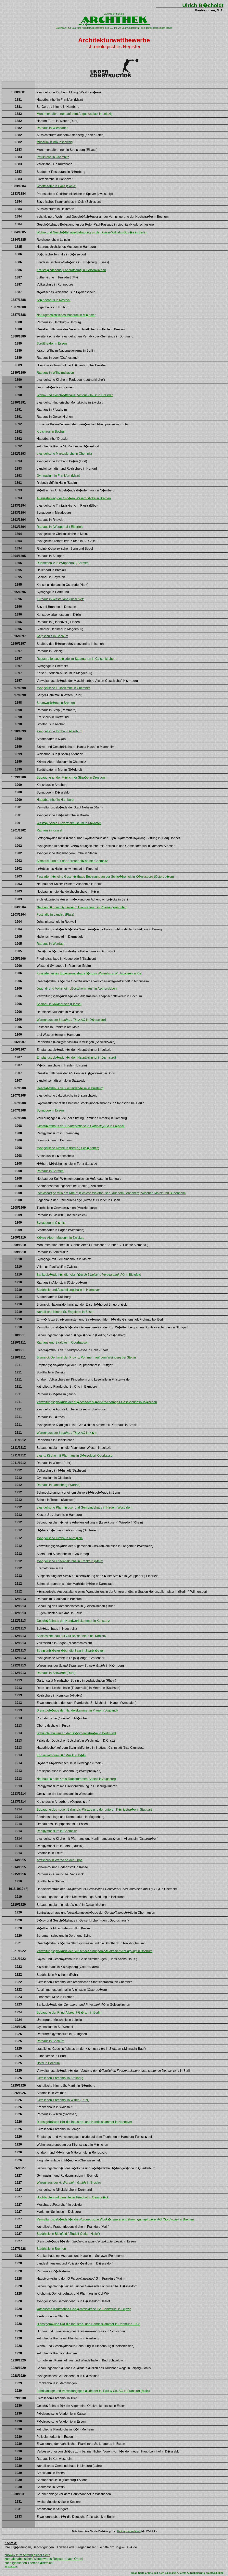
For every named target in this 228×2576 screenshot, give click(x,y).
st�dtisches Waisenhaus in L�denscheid (66, 292)
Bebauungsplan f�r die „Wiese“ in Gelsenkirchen (71, 1904)
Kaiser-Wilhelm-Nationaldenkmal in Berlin (66, 350)
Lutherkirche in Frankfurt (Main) (59, 277)
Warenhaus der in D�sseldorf (71, 1019)
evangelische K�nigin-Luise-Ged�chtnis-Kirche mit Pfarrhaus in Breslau (88, 1425)
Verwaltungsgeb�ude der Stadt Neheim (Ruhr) (70, 807)
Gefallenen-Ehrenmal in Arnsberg (60, 2078)
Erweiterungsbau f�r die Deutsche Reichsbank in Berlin (76, 2516)
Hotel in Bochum (48, 2063)
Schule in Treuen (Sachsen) (56, 1499)
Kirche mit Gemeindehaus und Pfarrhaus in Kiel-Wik (73, 2293)
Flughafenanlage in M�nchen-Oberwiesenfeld (69, 2160)
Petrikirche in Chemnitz (53, 157)
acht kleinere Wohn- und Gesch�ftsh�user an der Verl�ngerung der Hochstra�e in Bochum (103, 216)
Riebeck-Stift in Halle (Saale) (57, 482)
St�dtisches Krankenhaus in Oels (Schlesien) (69, 201)
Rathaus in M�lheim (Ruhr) (56, 1394)
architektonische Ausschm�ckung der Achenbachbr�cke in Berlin (83, 899)
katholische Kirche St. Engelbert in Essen (65, 1311)
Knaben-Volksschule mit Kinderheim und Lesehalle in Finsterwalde (83, 1379)
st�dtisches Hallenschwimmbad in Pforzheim (68, 868)
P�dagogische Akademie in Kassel (61, 2413)
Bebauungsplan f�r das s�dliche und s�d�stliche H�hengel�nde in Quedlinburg (96, 2168)
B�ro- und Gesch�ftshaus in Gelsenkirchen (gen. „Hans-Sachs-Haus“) (87, 1959)
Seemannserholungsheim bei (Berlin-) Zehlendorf (71, 1186)
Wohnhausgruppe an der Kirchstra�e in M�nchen (72, 2144)
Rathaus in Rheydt (50, 519)
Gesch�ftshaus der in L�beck (80, 1126)
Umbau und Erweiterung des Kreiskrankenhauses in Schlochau (81, 2331)
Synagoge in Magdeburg (54, 512)
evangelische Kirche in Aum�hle (60, 1538)
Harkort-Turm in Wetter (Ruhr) (57, 121)
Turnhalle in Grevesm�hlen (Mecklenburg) (67, 1207)
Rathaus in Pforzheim (52, 409)
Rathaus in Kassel (49, 830)
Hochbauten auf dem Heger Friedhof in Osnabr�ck (73, 2197)
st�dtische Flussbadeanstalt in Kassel (64, 1928)
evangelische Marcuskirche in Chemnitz (64, 453)
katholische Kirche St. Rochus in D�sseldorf (68, 446)
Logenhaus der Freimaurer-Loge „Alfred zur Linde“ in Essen (78, 1200)
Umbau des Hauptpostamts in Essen (62, 1824)
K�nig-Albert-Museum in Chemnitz (61, 761)
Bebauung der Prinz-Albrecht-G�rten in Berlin (69, 2012)
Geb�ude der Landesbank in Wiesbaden (66, 1793)
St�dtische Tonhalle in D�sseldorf (61, 254)
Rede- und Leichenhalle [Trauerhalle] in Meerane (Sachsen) (78, 1687)
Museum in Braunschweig (55, 142)
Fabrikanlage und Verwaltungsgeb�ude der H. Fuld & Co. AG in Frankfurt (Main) (93, 2391)
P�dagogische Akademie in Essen (61, 2421)
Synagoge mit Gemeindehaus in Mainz (64, 1259)
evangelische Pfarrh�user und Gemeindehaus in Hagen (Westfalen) (85, 1507)
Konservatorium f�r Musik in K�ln (61, 1755)
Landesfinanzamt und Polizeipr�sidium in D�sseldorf (75, 2263)
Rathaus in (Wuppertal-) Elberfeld (60, 526)
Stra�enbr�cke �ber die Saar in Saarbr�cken (71, 1650)
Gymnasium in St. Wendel (55, 2027)
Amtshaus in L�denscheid (55, 1156)
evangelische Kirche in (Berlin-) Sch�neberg (68, 1148)
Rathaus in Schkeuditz (52, 1252)
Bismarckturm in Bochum (54, 1140)
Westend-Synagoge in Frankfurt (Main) (64, 965)
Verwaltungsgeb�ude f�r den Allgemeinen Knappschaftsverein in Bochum (89, 996)
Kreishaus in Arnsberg (52, 784)
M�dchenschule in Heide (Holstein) (62, 1065)
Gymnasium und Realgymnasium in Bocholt (67, 2175)
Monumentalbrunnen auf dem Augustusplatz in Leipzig (74, 113)
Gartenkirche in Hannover (54, 179)
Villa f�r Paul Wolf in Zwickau (58, 1266)
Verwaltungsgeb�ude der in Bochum (94, 1951)
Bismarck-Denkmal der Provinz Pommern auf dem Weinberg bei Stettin (86, 1357)
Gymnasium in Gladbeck (54, 1477)
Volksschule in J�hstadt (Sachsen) (61, 1470)
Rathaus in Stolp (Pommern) (56, 710)
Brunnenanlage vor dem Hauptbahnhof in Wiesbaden (74, 2494)
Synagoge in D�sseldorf (54, 792)
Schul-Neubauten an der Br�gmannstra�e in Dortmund (76, 1733)
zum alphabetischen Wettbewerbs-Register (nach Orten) (44, 2558)
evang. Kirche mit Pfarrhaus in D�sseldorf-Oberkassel (75, 1455)
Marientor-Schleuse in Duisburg (59, 2211)
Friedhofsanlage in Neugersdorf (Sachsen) (66, 958)
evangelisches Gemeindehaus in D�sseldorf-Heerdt (73, 2301)
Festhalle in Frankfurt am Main (58, 1027)
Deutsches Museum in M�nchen (60, 1012)
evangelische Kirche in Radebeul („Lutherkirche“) (71, 379)
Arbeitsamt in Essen (51, 2473)
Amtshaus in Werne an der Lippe (59, 1860)
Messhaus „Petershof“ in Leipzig (59, 2204)
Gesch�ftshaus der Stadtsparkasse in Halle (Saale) (73, 1350)
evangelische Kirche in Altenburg (59, 731)
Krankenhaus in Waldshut (54, 2107)
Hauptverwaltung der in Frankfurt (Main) (81, 2278)
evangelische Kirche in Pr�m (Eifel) (62, 461)
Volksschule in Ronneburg (55, 284)
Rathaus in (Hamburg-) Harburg (59, 322)
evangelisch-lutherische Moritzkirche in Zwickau (70, 402)
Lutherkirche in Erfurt (51, 2056)
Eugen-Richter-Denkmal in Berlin (59, 1613)
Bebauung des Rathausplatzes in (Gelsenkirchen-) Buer (76, 1606)
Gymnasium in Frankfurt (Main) (58, 475)
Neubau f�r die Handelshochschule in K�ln (68, 891)
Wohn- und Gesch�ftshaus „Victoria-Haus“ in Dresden (75, 395)
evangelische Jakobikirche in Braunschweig (67, 1095)
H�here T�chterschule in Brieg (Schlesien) (68, 1530)
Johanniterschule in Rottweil (56, 921)
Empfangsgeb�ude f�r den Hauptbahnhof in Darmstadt (76, 1057)
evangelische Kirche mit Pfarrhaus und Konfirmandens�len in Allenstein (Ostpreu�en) (97, 1838)
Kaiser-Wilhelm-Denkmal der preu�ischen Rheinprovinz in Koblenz (84, 424)
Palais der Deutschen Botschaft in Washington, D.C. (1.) (76, 1740)
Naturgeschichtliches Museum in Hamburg (66, 246)
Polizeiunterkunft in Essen (55, 2436)
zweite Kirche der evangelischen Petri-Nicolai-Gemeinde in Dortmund (85, 336)
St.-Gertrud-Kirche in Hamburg (58, 106)
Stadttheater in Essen (52, 343)
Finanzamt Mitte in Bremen (55, 1997)
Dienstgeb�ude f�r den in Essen (86, 2241)
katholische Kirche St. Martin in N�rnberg (66, 2085)
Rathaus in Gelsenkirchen (55, 416)
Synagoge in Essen (50, 1110)
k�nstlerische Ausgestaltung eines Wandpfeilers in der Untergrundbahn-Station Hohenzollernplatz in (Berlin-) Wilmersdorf (122, 1591)
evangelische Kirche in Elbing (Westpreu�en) (69, 92)
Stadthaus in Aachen (51, 724)
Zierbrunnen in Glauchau (54, 2316)
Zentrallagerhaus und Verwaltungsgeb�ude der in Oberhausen (96, 1912)
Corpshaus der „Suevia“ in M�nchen (62, 1718)
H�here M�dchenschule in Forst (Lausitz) (67, 1163)
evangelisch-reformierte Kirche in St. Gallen (67, 541)
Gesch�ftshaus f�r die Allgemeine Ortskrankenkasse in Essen (81, 2405)
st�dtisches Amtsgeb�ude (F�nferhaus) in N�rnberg (75, 490)
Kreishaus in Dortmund (53, 717)
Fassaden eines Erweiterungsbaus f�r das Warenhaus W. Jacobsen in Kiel (89, 973)
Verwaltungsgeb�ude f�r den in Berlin (114, 2070)
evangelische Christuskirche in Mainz (62, 533)
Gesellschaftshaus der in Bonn (76, 1073)
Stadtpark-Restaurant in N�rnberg (61, 171)
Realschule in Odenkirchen (55, 1440)
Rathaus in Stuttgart (50, 556)
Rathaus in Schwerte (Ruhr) (56, 1673)
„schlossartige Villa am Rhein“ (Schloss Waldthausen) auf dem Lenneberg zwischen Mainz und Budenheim (111, 1193)
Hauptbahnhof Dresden (53, 438)
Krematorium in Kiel (50, 1568)
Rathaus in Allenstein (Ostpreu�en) (62, 1282)
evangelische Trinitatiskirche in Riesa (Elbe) (67, 505)
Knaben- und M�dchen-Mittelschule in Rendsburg (72, 2152)
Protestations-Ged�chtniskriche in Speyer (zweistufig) (75, 193)
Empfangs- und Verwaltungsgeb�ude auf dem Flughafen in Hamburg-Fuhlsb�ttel (94, 2136)
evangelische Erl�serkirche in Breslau (64, 815)
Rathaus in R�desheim (53, 2271)
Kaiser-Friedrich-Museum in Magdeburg (64, 673)
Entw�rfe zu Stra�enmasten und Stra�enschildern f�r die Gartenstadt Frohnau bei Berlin (101, 1319)
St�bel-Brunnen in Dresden (56, 606)
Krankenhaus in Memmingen (57, 2383)
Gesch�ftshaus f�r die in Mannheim (93, 981)
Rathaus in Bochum (50, 2041)
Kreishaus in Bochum (51, 431)
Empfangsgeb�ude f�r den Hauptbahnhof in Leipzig (74, 1049)
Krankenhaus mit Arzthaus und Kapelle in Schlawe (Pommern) (80, 2255)
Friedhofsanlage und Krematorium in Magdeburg (70, 1816)
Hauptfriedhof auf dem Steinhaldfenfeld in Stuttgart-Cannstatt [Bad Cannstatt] (91, 1747)
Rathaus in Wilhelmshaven (55, 372)
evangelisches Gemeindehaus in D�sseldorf (68, 2376)
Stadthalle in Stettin (50, 1881)
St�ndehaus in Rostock (53, 300)
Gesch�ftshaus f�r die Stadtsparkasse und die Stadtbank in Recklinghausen (91, 1943)
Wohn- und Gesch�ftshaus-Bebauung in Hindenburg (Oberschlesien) (85, 2346)
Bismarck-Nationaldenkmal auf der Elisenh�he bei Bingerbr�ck (82, 1304)
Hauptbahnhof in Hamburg (55, 799)
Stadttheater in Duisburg (54, 1297)
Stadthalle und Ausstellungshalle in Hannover (68, 1289)
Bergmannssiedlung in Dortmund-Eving (64, 1935)
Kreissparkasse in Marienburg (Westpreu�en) (69, 1771)
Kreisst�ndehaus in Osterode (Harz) (62, 584)
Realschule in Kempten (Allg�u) (59, 1695)
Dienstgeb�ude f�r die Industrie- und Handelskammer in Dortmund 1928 (88, 2324)
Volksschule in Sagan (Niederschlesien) (64, 1643)
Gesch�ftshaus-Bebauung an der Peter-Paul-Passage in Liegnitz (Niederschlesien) (95, 224)
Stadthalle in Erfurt (50, 1853)
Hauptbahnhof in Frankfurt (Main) (60, 99)
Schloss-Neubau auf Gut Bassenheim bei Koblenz (72, 1636)
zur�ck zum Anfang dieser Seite (27, 2555)
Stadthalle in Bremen (51, 2248)
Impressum (11, 2566)
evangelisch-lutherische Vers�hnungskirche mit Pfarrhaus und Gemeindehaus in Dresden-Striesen (106, 846)
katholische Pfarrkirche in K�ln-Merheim (65, 2429)
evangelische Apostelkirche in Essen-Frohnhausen (72, 1409)
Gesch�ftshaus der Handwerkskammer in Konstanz (73, 1620)
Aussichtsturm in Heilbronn (55, 209)
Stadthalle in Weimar (51, 2093)
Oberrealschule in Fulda (53, 1725)
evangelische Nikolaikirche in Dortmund (64, 2189)
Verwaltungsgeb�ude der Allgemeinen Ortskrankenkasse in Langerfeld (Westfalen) (95, 1546)
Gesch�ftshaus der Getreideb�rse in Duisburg (70, 1088)
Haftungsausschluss (129, 2531)
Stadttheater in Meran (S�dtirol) (59, 769)
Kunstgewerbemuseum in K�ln (59, 614)
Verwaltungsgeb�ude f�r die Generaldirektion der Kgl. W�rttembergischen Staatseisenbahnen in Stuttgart (112, 1327)
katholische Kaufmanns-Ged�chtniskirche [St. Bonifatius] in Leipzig (84, 2309)
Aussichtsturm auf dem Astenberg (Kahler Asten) (71, 135)
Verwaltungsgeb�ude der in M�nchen (97, 1402)
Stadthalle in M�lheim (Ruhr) (57, 1974)
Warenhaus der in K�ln (67, 1432)
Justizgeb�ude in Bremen (55, 387)
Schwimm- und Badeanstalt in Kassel (63, 1867)
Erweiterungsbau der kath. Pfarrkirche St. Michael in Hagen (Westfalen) (86, 1702)
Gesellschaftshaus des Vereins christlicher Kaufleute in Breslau (81, 329)
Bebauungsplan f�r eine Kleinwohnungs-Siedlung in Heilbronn (81, 1897)
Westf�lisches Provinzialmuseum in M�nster (69, 823)
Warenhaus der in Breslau (69, 2182)
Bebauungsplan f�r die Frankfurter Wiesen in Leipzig (74, 1447)
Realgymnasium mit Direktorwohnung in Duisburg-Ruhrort (77, 1786)
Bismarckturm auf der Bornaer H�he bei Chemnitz (72, 861)
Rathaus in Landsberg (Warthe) (59, 1485)
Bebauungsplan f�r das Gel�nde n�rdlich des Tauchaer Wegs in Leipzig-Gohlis (94, 2368)
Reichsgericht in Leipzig (53, 239)
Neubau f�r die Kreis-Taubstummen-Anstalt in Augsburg (76, 1779)
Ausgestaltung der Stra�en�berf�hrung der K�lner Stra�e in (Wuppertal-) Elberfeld (97, 1576)
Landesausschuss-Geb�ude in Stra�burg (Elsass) (73, 262)
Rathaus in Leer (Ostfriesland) (58, 357)
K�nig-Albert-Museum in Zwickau (60, 1237)
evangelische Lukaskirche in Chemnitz (63, 688)
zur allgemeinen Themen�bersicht (29, 2563)
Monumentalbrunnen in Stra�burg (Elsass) (67, 149)
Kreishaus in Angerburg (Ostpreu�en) (63, 1801)
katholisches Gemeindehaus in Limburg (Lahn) (69, 2465)
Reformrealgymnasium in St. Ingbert (62, 2034)
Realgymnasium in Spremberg (58, 1133)
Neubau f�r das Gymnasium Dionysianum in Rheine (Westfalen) (82, 907)
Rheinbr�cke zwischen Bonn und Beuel (65, 548)
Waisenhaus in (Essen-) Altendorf (60, 754)
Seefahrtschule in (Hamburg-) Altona (62, 2480)
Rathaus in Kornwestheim (54, 2458)
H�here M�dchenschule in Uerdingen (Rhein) (70, 1763)
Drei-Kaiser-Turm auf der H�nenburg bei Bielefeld (72, 365)
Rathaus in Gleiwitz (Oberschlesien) (62, 1215)
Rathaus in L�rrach (51, 1417)
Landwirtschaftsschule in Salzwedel (61, 1080)
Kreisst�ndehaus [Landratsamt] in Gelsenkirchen (71, 270)
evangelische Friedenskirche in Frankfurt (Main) (70, 1561)
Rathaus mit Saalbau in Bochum (59, 1599)
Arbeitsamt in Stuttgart (52, 2509)
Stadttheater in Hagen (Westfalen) (60, 1230)
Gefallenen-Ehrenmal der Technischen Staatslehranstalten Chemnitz (84, 1982)
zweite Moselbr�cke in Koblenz (59, 2501)
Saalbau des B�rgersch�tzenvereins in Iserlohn (71, 643)
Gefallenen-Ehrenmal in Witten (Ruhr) (63, 2100)
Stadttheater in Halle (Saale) (56, 186)
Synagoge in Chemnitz (52, 666)
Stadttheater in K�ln (51, 739)
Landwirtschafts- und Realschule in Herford (67, 468)
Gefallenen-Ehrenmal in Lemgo (58, 2129)
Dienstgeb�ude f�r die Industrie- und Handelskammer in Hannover (84, 2121)
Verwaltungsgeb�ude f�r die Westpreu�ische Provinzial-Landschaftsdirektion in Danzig (99, 929)
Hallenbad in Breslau (51, 570)
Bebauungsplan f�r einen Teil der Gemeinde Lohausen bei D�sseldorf (87, 2286)
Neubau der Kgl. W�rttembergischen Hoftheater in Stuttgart (79, 1178)
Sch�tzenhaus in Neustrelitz (57, 1628)
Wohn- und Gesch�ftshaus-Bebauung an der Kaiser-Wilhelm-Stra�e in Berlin (91, 232)
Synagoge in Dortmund (53, 592)
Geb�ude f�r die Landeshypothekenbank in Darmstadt (76, 951)
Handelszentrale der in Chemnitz (107, 1889)
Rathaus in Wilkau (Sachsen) (57, 2114)
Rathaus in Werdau (50, 943)
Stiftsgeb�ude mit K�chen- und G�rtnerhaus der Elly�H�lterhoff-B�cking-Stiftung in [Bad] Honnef (108, 838)
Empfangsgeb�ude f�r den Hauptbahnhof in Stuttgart (75, 1365)
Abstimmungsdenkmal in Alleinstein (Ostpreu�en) (72, 1989)
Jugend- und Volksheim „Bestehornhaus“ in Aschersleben (77, 988)
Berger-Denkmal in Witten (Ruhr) (59, 695)
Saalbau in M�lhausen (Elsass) (59, 1004)
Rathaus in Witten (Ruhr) (54, 1462)
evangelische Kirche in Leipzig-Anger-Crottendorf (71, 1658)
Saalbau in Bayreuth (51, 577)
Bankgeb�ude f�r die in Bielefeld (89, 1274)
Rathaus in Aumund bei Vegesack (60, 1874)
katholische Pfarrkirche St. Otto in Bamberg (67, 1386)
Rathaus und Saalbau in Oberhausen (62, 1342)
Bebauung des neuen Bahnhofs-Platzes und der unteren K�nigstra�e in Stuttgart (94, 1809)
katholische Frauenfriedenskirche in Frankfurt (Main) (73, 2226)
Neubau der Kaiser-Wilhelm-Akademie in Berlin (69, 884)
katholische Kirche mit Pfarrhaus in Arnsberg (68, 2338)
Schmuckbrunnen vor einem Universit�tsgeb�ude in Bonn (78, 1492)
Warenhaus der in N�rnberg (80, 1665)
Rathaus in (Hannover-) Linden (58, 622)
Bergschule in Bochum (52, 636)
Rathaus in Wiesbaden (52, 128)
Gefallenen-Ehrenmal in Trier (57, 2398)
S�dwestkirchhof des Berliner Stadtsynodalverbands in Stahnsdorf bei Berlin (90, 1103)
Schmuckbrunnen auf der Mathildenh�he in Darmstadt (75, 1583)
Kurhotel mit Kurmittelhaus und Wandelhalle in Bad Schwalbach (81, 2360)
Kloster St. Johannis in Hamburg (59, 1514)
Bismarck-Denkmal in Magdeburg (60, 629)
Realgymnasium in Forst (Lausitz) (60, 1846)
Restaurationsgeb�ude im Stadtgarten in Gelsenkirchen (76, 658)
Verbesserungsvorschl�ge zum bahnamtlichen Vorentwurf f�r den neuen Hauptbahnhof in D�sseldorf (109, 2451)
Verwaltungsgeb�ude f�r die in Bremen (115, 2219)
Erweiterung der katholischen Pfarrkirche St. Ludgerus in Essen (81, 2443)
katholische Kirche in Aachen (57, 2353)
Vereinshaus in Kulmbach (54, 164)
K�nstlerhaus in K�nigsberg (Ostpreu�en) (68, 1967)
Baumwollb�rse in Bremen (56, 702)
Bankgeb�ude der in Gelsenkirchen (83, 2004)
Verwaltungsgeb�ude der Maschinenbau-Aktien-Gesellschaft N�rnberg (87, 680)
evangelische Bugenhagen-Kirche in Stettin (67, 853)
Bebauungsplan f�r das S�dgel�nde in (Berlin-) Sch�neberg (81, 1335)
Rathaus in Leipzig (50, 651)
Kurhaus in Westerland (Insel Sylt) (60, 599)
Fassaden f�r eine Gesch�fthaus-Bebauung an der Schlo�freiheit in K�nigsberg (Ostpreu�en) (105, 876)
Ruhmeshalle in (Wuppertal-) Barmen (63, 563)
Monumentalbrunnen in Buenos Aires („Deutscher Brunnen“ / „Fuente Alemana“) (92, 1245)
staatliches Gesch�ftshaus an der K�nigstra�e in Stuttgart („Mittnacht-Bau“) (91, 2048)
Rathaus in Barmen (50, 1171)
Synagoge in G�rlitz (51, 1222)
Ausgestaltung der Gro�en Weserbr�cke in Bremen (74, 498)
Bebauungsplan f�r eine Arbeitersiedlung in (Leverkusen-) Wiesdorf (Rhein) (90, 1522)
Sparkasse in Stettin (51, 2487)
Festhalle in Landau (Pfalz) (55, 914)
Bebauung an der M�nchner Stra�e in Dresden (71, 777)
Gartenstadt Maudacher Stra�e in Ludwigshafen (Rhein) (76, 1680)
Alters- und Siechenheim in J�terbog (63, 1554)
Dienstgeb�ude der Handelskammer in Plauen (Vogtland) (77, 1710)
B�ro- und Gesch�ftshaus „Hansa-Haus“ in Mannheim (76, 746)
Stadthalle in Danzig (51, 1372)
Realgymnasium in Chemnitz (57, 1831)
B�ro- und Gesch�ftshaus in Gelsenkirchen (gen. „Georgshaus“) (83, 1920)
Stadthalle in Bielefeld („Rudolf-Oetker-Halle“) (68, 2233)
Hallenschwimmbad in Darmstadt (60, 936)
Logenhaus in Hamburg (53, 307)
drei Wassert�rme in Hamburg (58, 1034)
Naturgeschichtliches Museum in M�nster (66, 315)
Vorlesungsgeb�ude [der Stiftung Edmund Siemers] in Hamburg (82, 1118)
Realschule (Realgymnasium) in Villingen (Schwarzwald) (76, 1042)
